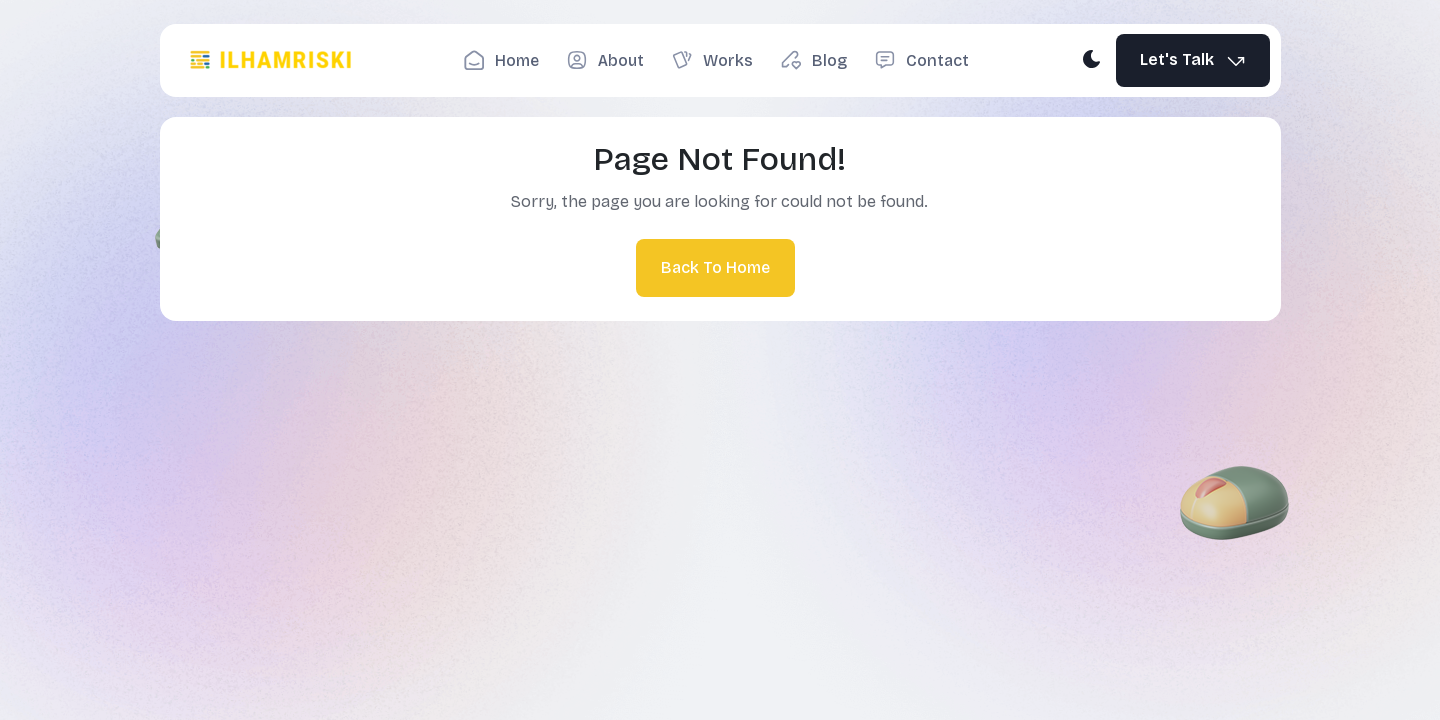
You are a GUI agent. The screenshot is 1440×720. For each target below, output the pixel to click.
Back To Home (715, 267)
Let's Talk (1194, 60)
